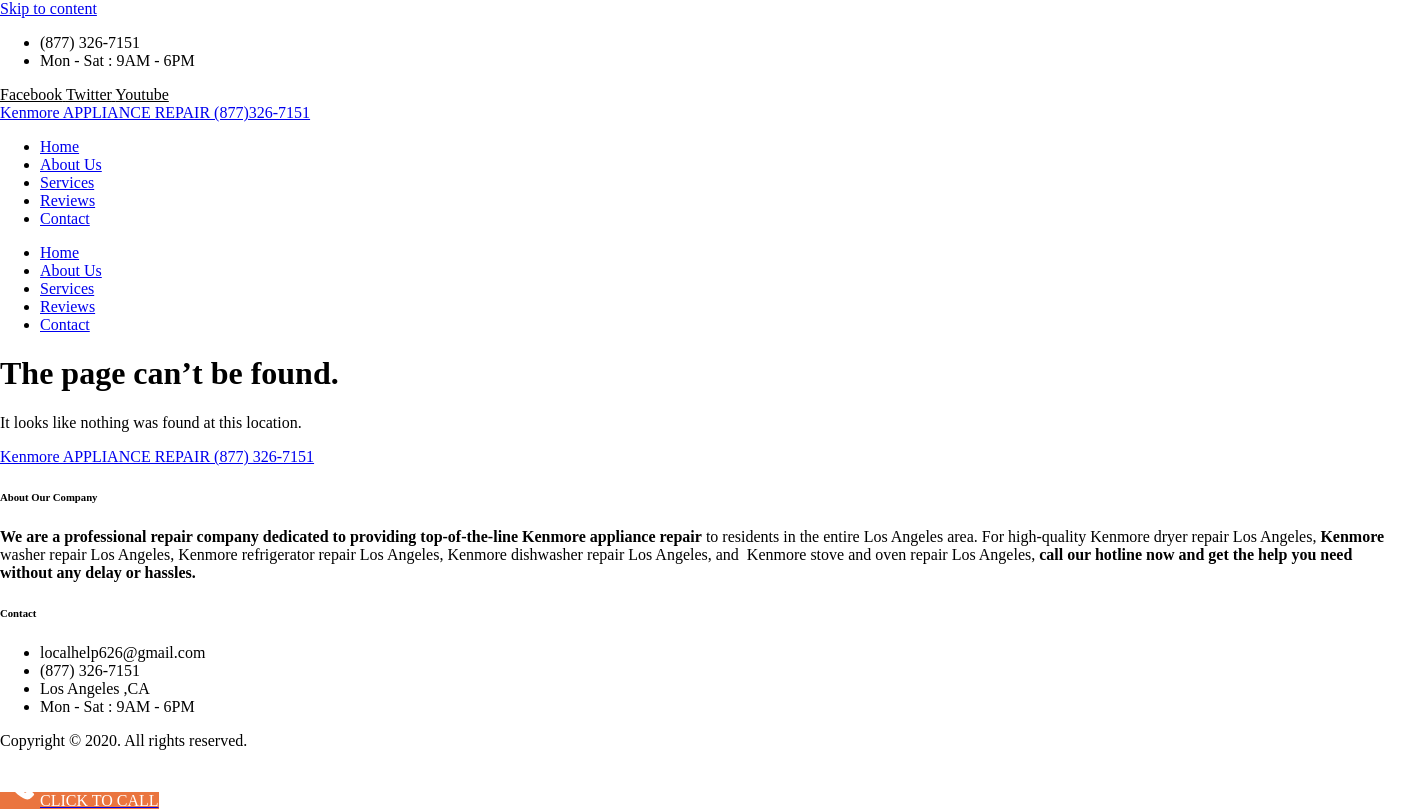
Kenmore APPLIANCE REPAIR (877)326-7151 (155, 112)
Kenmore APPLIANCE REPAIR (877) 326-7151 (157, 456)
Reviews (67, 200)
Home (59, 146)
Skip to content (48, 8)
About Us (71, 164)
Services (67, 182)
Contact (65, 218)
